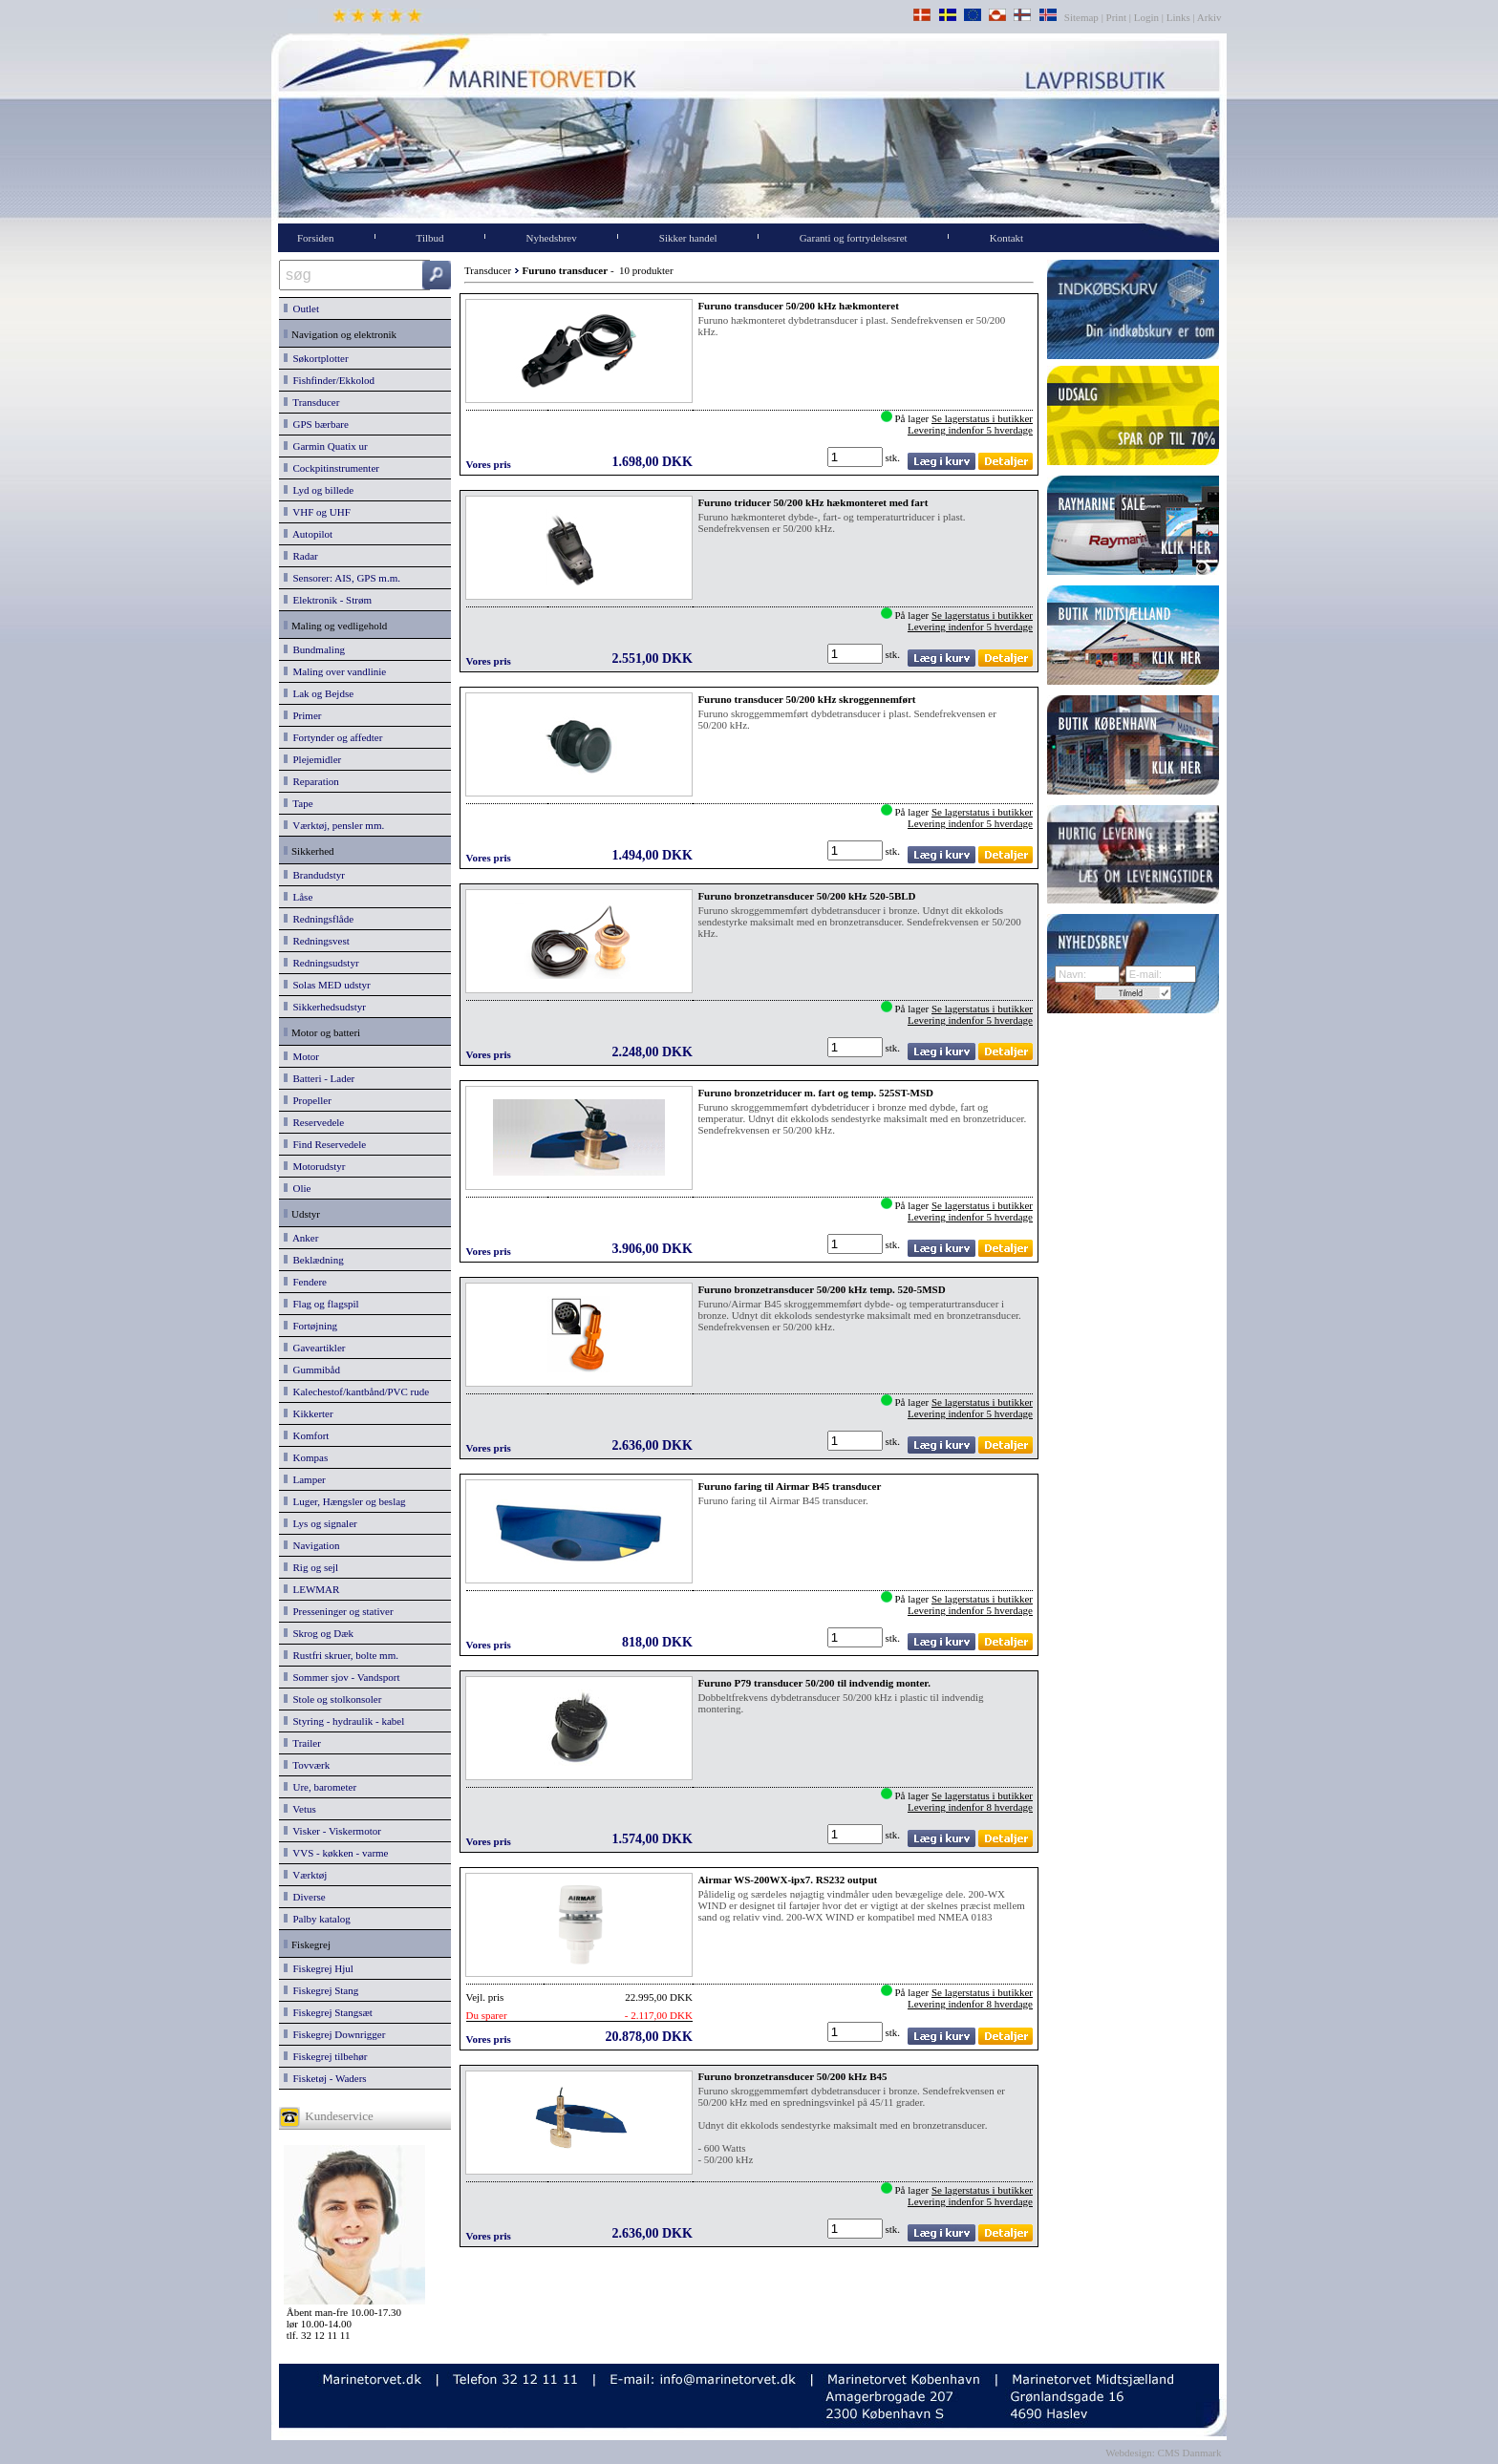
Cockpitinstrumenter (331, 468)
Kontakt (1006, 238)
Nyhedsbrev (551, 238)
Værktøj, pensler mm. (334, 825)
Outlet (301, 308)
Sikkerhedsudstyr (325, 1006)
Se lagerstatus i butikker (982, 418)
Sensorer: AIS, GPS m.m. (342, 578)
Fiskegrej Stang (321, 1990)
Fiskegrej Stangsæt (328, 2012)
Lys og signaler (320, 1523)
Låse (298, 897)
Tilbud (430, 238)
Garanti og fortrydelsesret (854, 238)
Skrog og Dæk (318, 1633)
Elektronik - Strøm (328, 599)
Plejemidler (312, 759)
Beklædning (314, 1259)
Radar (301, 556)
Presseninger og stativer (339, 1611)
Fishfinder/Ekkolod (329, 380)
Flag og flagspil (321, 1303)
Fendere (305, 1281)
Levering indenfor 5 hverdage (970, 429)
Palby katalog (317, 1918)
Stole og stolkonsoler (332, 1699)
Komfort (306, 1435)
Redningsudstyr (321, 962)
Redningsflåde (318, 918)
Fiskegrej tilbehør (325, 2056)
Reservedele (314, 1122)
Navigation (311, 1545)
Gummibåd (312, 1369)
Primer (302, 715)
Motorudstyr (315, 1166)
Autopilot (308, 534)
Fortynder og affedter (333, 737)
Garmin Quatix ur (326, 446)
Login (1146, 17)
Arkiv (1210, 17)
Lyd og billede (318, 490)
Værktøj (305, 1874)
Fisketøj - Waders (325, 2078)
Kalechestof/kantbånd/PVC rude (356, 1391)
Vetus (300, 1809)
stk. (894, 457)
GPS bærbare (316, 424)
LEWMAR (311, 1589)
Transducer (311, 402)
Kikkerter (308, 1413)
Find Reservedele (325, 1144)
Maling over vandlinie (335, 671)
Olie (297, 1188)
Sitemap (1083, 17)
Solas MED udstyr (327, 984)
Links (1178, 17)
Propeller (308, 1100)
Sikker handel (688, 238)
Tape (298, 803)
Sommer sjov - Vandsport (341, 1677)
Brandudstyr (314, 875)
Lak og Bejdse (318, 693)
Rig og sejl (311, 1567)
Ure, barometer (320, 1787)
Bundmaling (314, 649)
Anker (301, 1237)
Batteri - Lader (319, 1078)
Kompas (306, 1457)
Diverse (305, 1896)
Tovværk (307, 1765)
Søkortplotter (316, 358)
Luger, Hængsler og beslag (345, 1501)
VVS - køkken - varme (336, 1853)
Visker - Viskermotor (332, 1831)
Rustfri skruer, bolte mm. (341, 1655)
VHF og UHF (317, 512)
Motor (301, 1056)
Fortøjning (310, 1325)
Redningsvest (317, 940)
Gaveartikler (314, 1347)
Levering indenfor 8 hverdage (970, 1807)
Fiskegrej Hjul (318, 1968)
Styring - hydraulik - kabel (344, 1721)
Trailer (302, 1743)
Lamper (305, 1479)
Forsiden (315, 238)
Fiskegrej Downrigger (334, 2034)
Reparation (311, 781)
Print (1116, 17)
